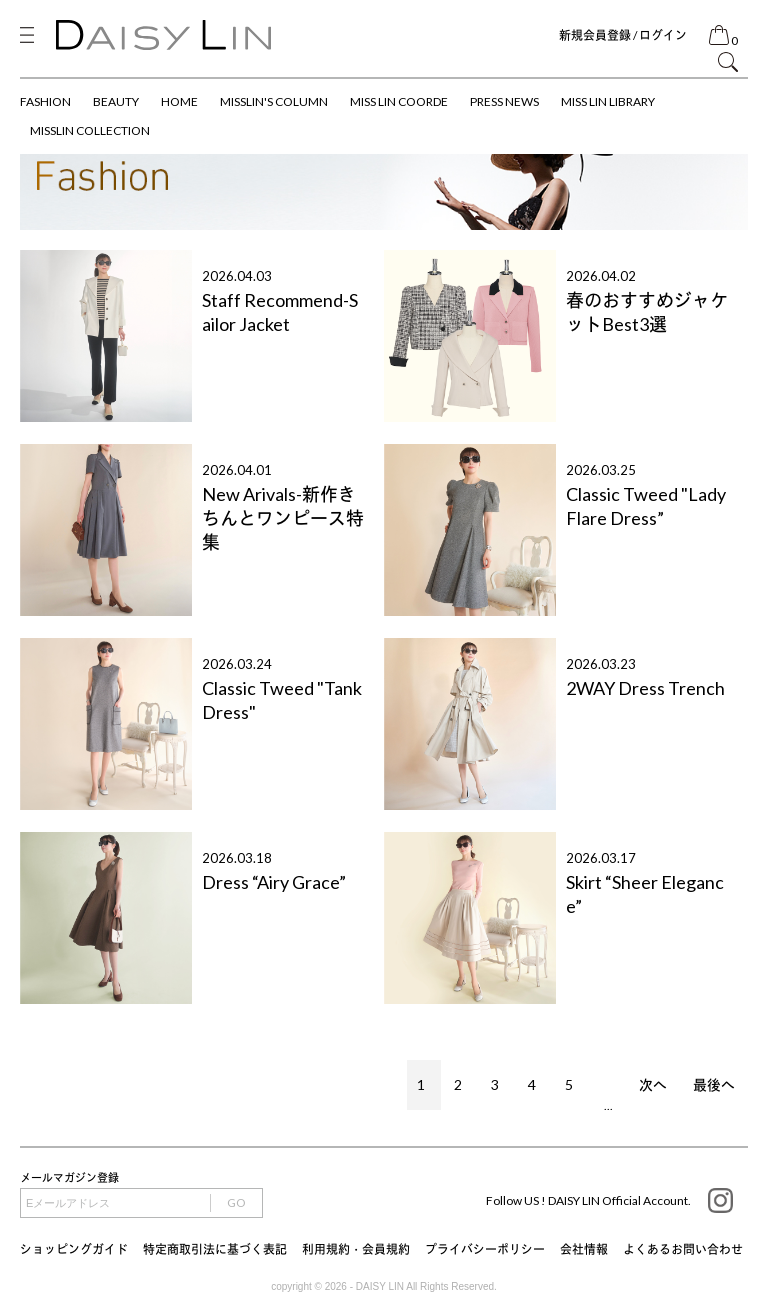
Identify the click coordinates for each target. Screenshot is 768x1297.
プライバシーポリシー (485, 1249)
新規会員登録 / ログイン (623, 35)
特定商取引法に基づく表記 (215, 1249)
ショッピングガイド (74, 1249)
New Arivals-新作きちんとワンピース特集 (283, 518)
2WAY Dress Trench (645, 688)
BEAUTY (116, 101)
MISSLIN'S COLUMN (274, 101)
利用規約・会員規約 (356, 1249)
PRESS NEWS (504, 101)
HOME (179, 101)
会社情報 (584, 1249)
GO (236, 1202)
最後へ (714, 1084)
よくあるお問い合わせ (683, 1249)
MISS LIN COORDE (399, 101)
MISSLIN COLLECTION (90, 130)
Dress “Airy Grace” (274, 882)
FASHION (45, 101)
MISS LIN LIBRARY (608, 101)
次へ (653, 1084)
